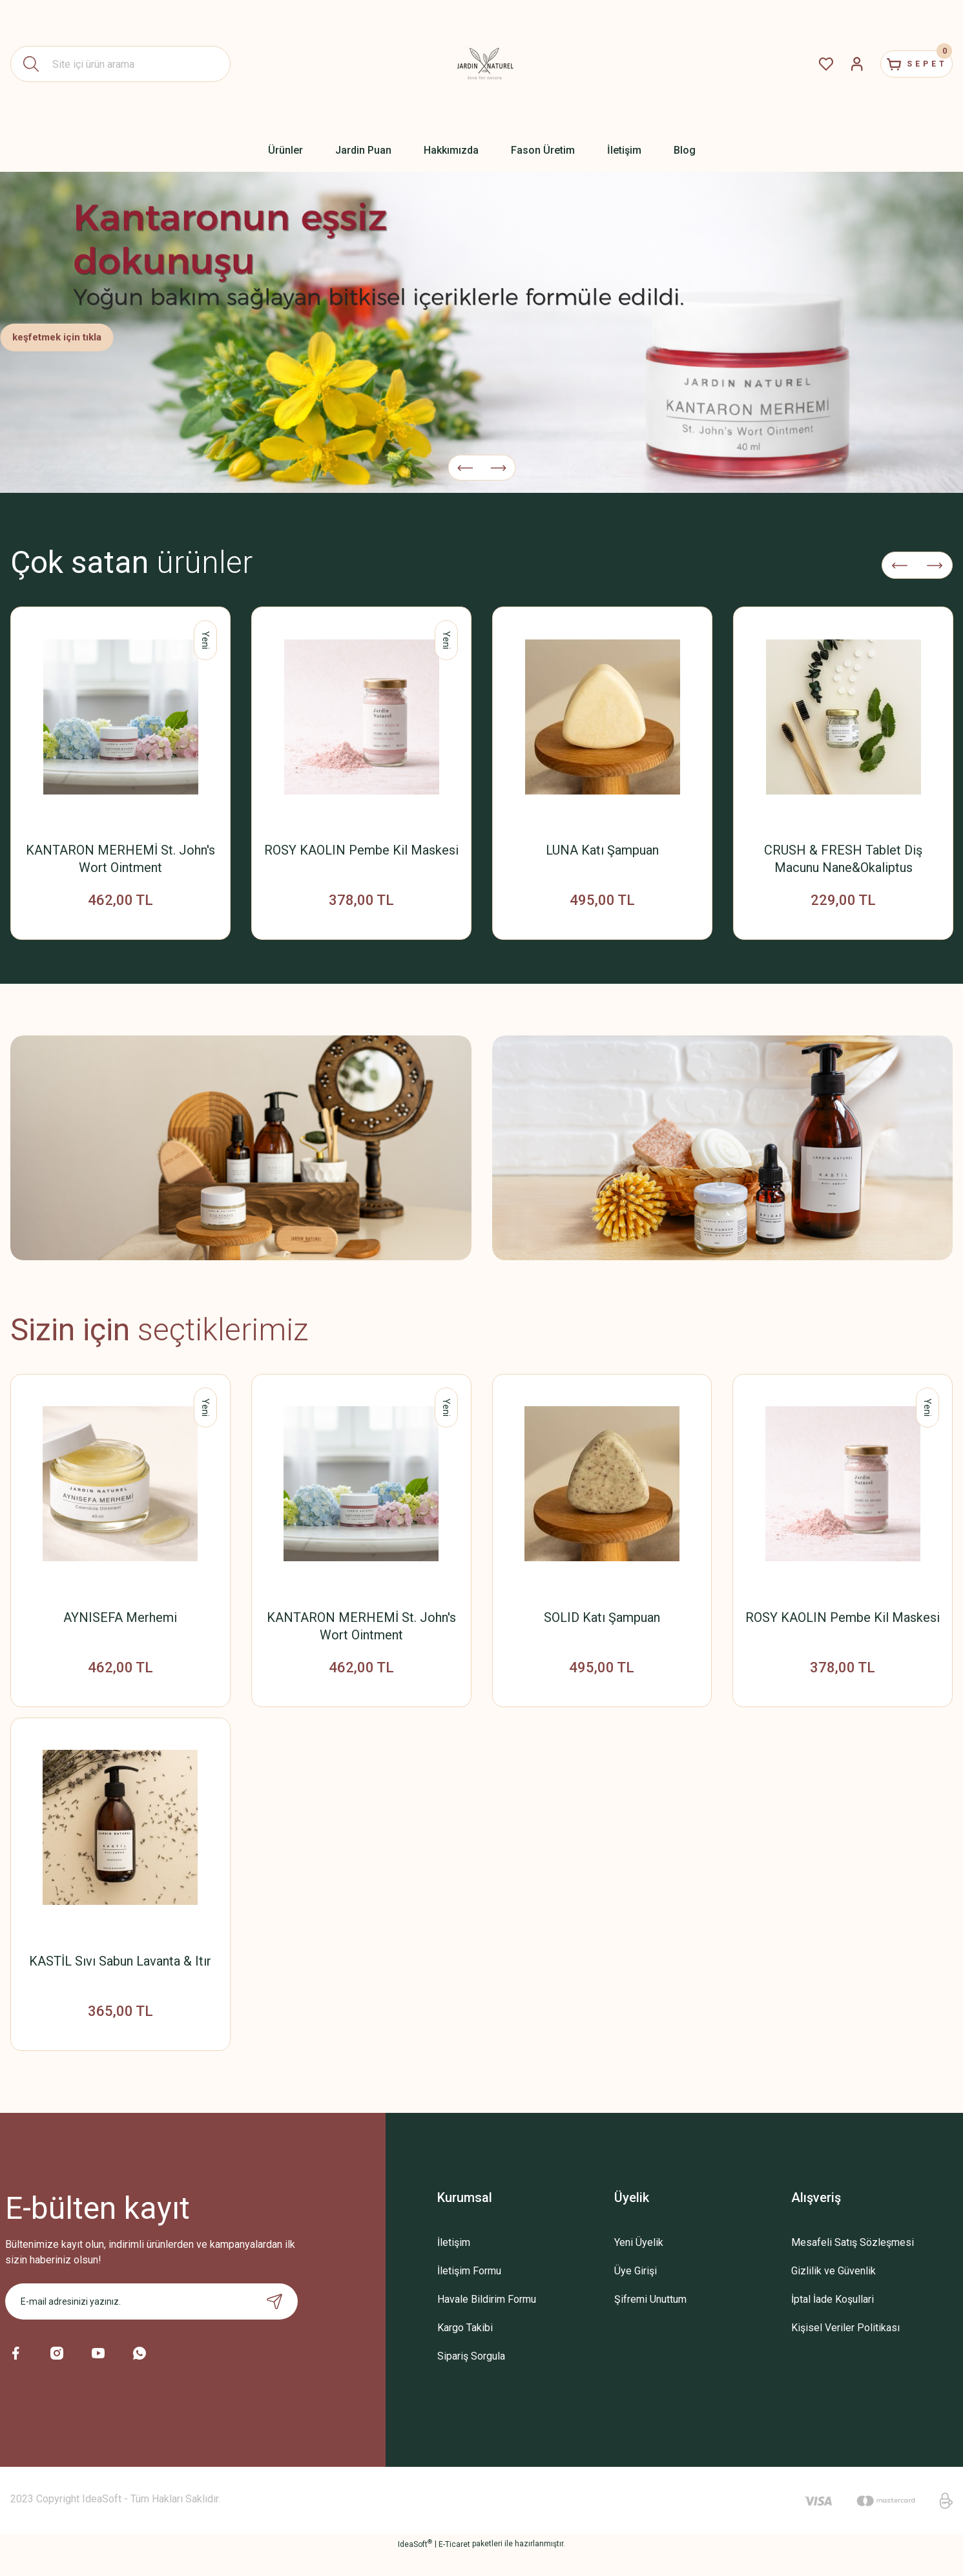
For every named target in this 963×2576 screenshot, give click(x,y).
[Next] (498, 459)
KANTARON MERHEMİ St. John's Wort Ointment (120, 858)
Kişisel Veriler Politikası (845, 2350)
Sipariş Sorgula (471, 2379)
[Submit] (274, 2324)
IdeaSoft (415, 2566)
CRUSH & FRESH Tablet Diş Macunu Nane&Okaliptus (843, 858)
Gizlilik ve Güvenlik (833, 2293)
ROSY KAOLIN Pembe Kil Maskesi (361, 850)
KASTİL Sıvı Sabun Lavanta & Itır (120, 1976)
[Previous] (465, 459)
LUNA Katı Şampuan (602, 850)
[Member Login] (831, 63)
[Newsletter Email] (151, 2324)
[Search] (120, 64)
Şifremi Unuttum (650, 2322)
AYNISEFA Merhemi (120, 1624)
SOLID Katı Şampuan (602, 1624)
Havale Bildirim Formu (486, 2322)
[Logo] (482, 64)
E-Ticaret (454, 2566)
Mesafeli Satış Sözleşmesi (852, 2265)
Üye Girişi (635, 2293)
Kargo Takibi (465, 2350)
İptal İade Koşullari (832, 2322)
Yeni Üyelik (638, 2265)
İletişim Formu (469, 2293)
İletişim (453, 2265)
